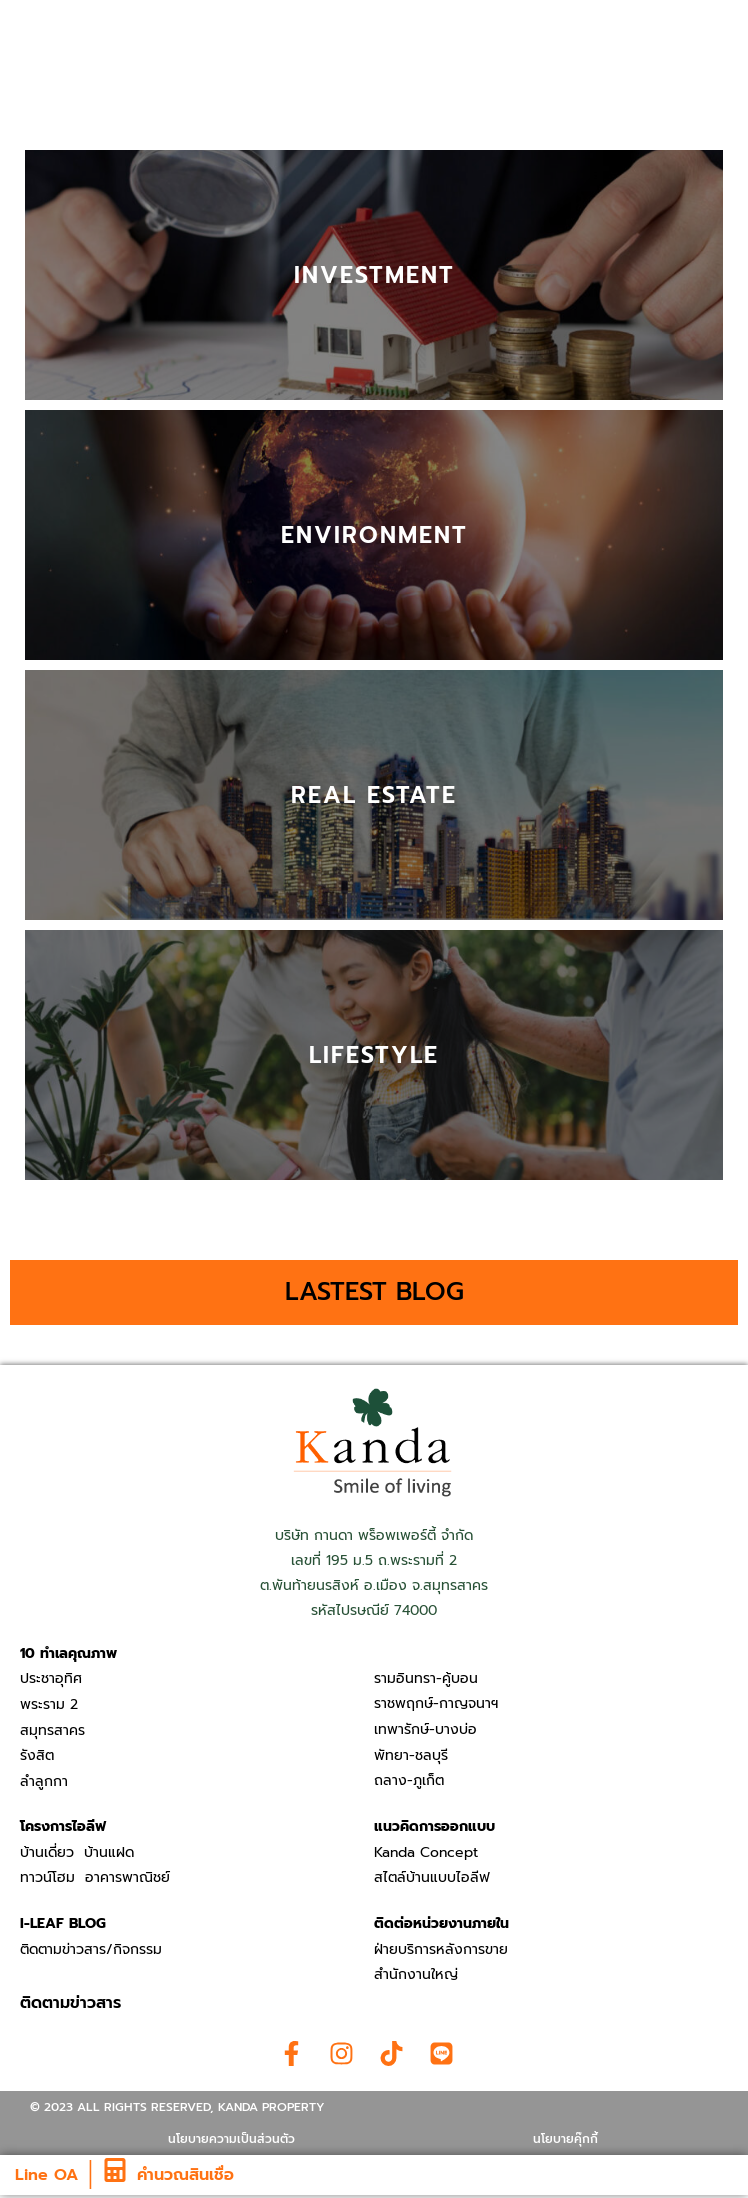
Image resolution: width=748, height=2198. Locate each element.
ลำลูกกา (44, 1781)
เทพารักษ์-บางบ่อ (425, 1729)
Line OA (46, 2175)
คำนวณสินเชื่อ (185, 2175)
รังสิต (37, 1755)
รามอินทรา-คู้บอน (426, 1678)
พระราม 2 (49, 1704)
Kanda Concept (426, 1852)
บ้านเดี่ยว (47, 1852)
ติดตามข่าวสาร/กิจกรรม (91, 1949)
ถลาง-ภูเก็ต (409, 1780)
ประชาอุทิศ (51, 1678)
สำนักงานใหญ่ (416, 1974)
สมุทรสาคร (52, 1730)
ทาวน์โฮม (47, 1877)
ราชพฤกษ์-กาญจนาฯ (436, 1703)
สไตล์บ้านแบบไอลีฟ (432, 1877)
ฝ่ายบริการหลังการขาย (441, 1949)
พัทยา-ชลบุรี (411, 1755)
